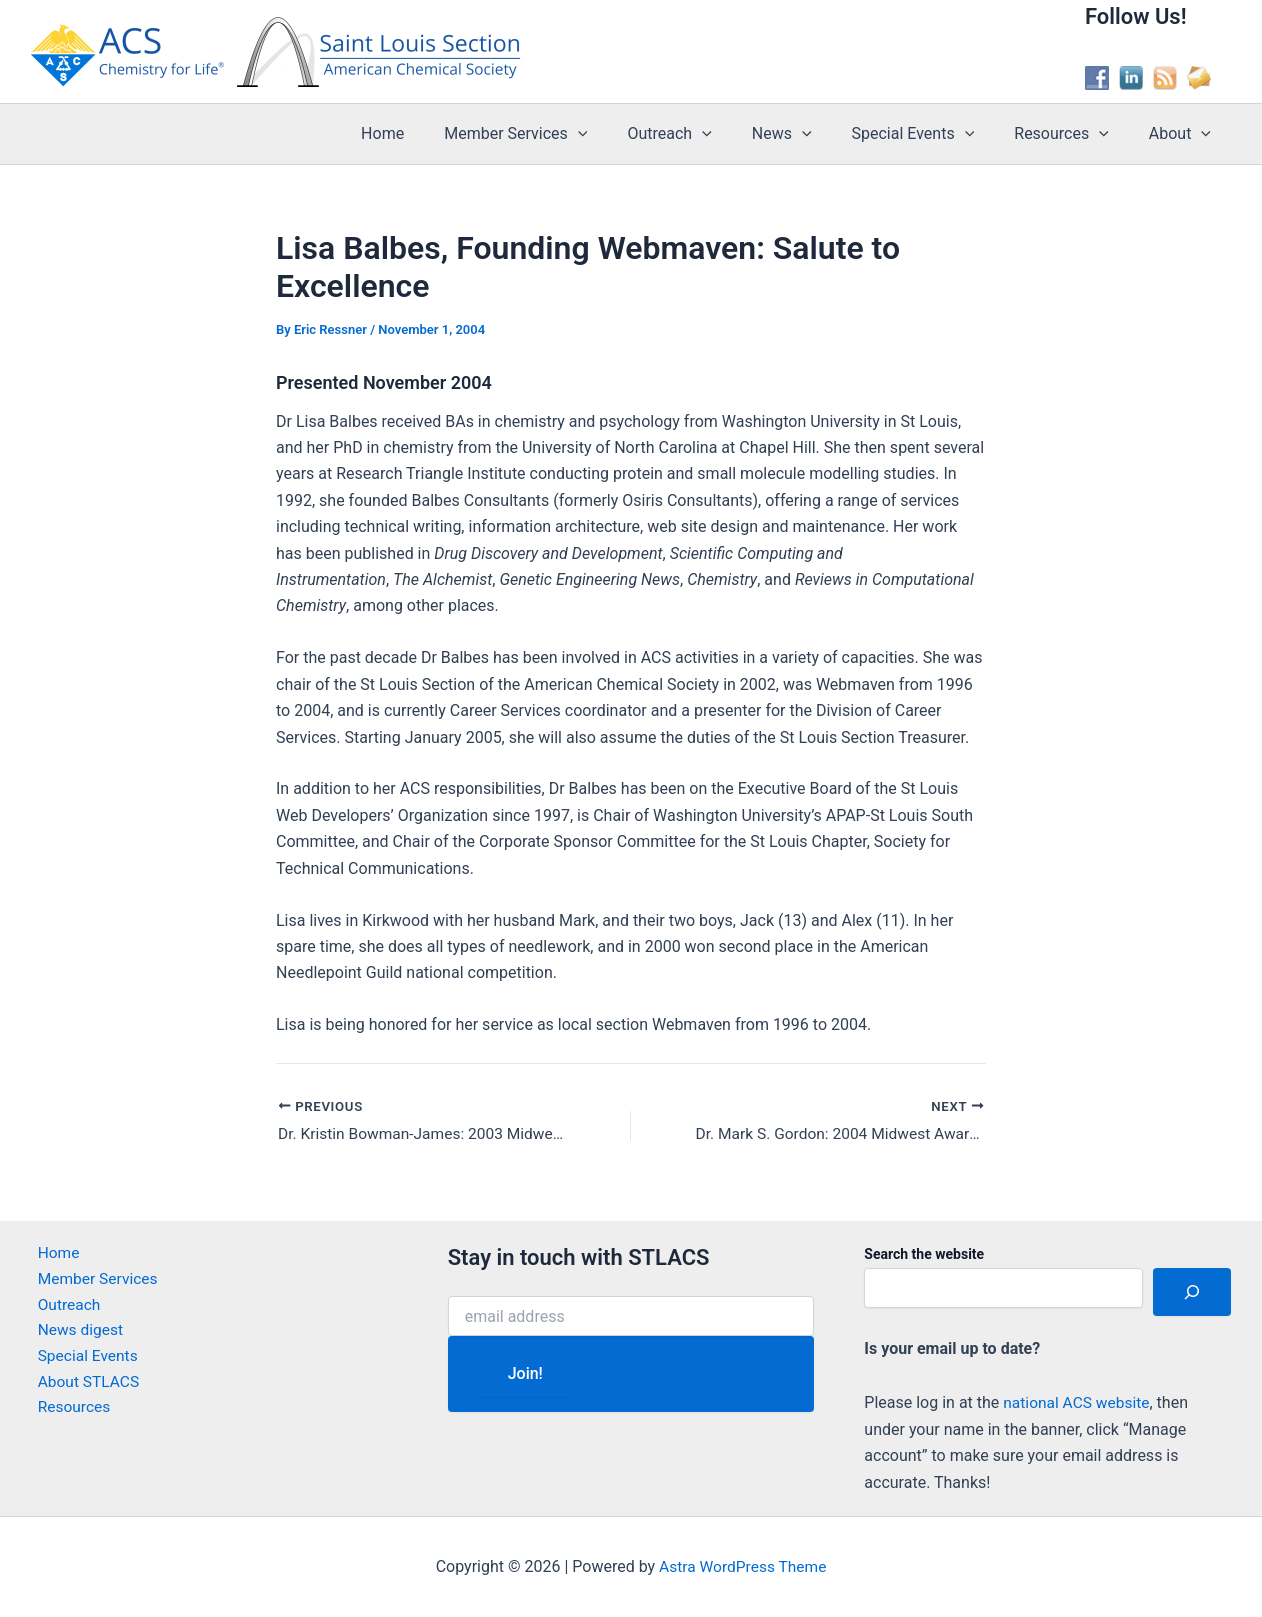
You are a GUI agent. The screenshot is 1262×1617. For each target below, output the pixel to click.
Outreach (705, 134)
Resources (1073, 134)
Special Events (933, 134)
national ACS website (1078, 1402)
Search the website (924, 1255)
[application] (622, 134)
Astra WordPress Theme (743, 1566)
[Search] (1192, 1292)
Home (434, 133)
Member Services (559, 134)
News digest (75, 1333)
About (1184, 134)
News (810, 134)
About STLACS (83, 1386)
